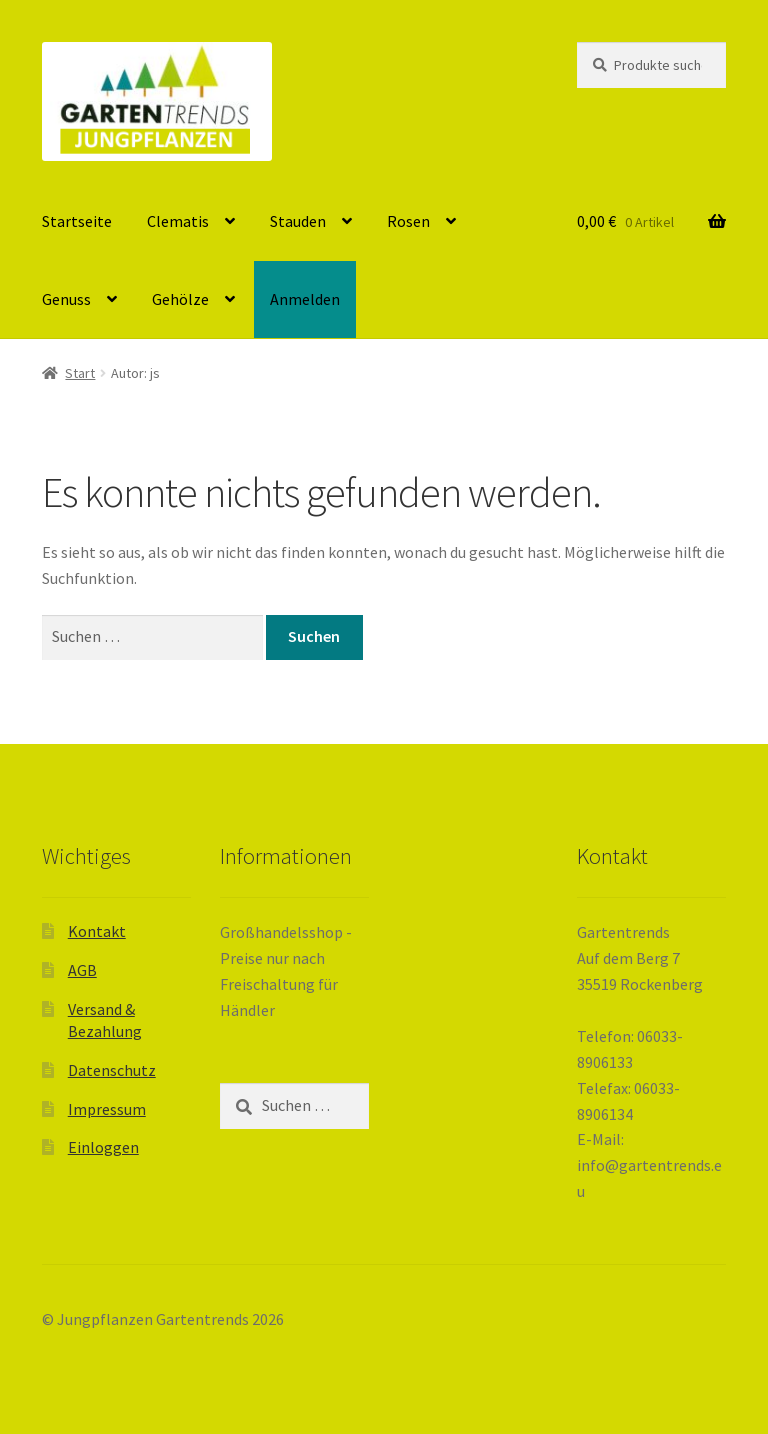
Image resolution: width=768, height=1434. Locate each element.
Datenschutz (112, 1070)
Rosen (408, 221)
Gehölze (180, 299)
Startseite (77, 221)
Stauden (298, 221)
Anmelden (305, 299)
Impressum (107, 1109)
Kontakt (97, 931)
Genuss (66, 299)
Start (80, 373)
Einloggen (103, 1147)
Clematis (178, 221)
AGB (82, 970)
